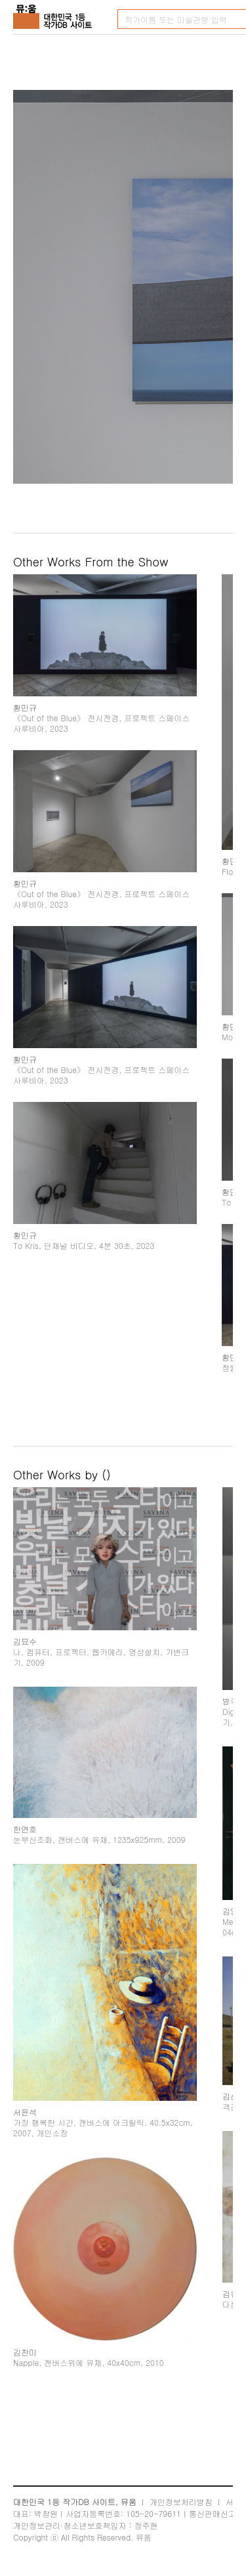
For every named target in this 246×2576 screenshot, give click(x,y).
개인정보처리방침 (181, 2501)
